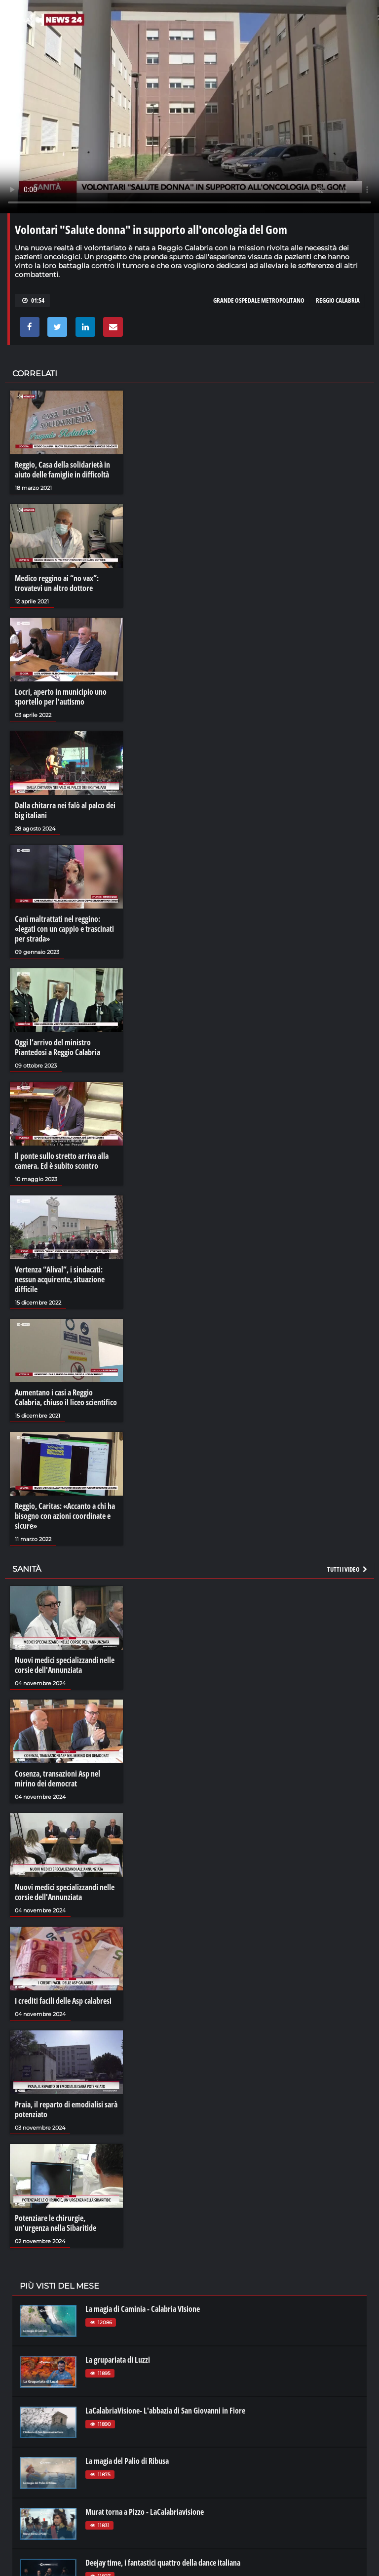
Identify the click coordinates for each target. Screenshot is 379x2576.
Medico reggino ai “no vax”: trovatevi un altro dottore (57, 583)
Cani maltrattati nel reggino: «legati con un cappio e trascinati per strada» (64, 928)
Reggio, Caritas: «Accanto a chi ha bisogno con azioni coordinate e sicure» (65, 1516)
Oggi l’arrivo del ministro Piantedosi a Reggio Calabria (57, 1047)
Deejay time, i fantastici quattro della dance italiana (162, 2562)
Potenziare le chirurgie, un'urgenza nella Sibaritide (55, 2223)
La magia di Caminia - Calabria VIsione (142, 2308)
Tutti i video (348, 1569)
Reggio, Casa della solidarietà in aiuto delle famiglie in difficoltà (62, 469)
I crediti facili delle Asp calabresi (63, 2000)
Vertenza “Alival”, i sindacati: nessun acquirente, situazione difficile (60, 1279)
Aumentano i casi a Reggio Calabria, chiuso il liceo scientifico (66, 1397)
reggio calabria (338, 300)
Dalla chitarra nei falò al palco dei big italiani (65, 810)
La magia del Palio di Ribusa (127, 2461)
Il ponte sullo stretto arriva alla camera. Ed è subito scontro (62, 1160)
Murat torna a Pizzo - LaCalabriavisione (144, 2511)
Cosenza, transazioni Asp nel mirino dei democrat (57, 1778)
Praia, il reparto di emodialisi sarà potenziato (66, 2109)
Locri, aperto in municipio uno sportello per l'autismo (61, 696)
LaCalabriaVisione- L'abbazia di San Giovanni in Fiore (165, 2410)
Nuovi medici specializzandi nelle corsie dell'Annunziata (64, 1665)
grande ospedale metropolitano (258, 300)
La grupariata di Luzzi (117, 2359)
